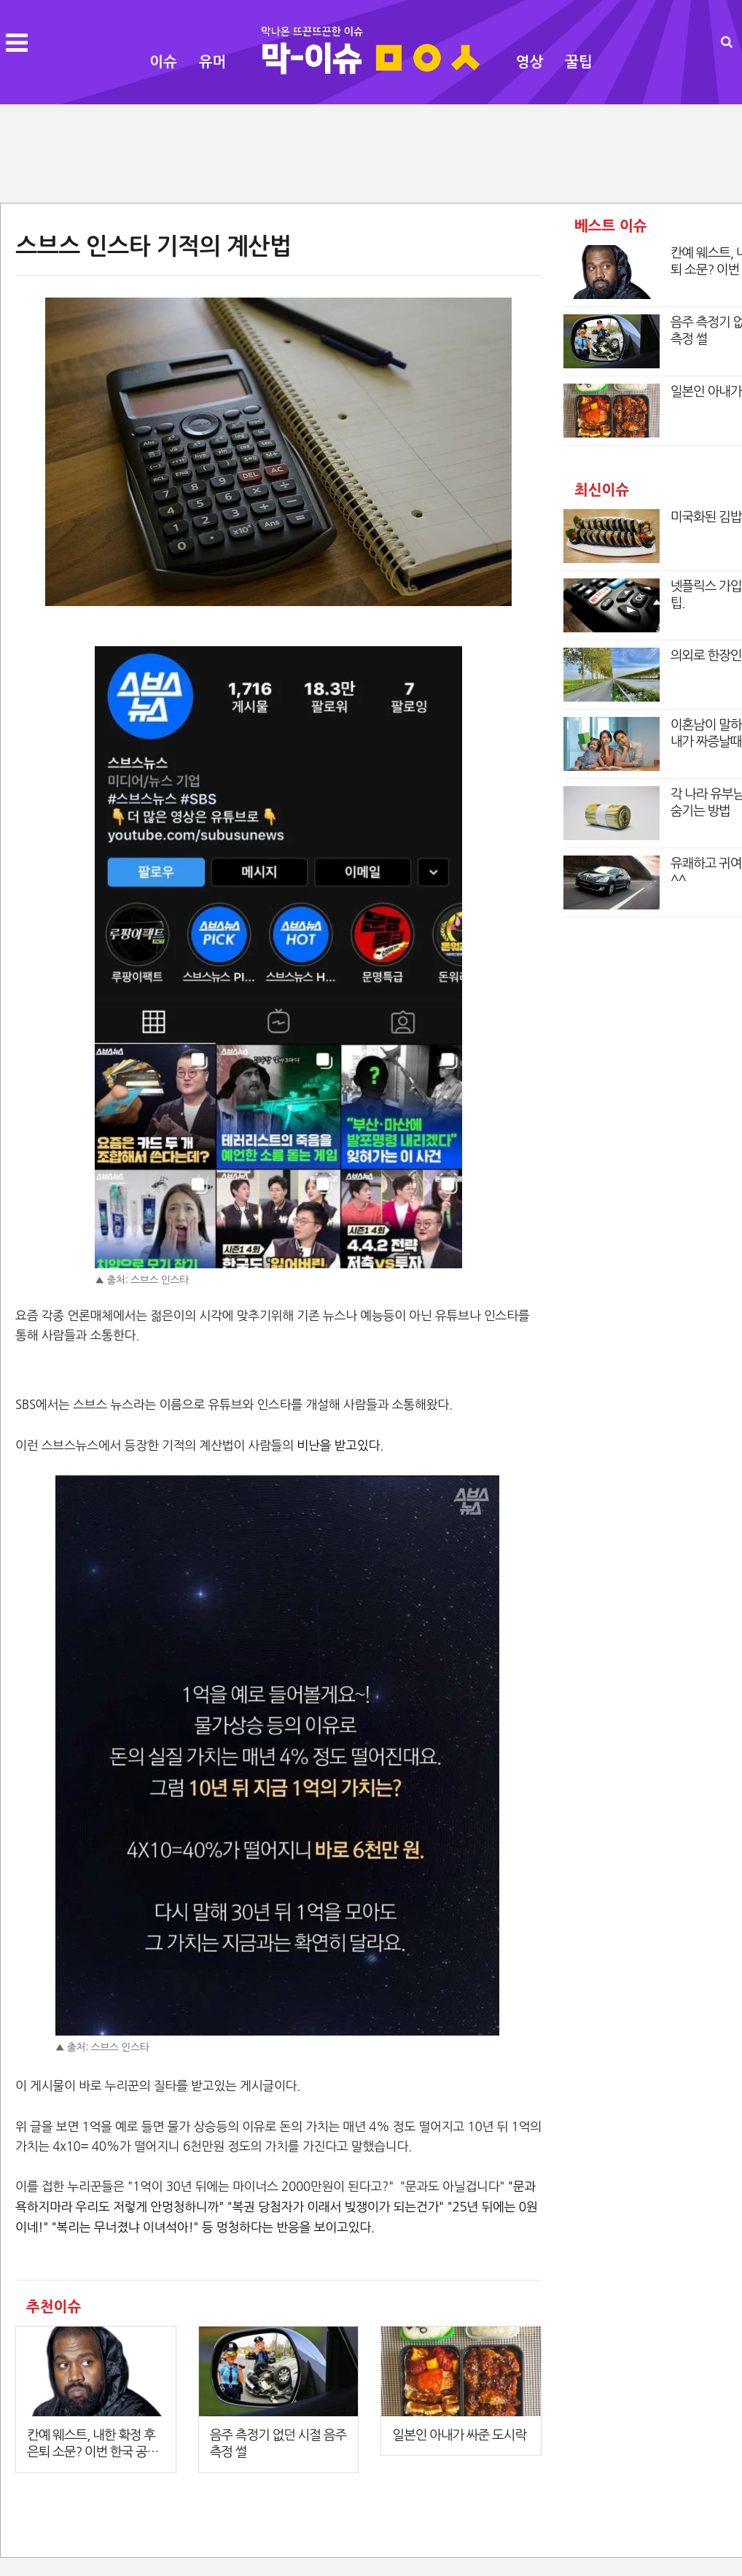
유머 (213, 62)
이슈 (163, 62)
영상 (530, 62)
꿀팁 (579, 62)
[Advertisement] (371, 152)
